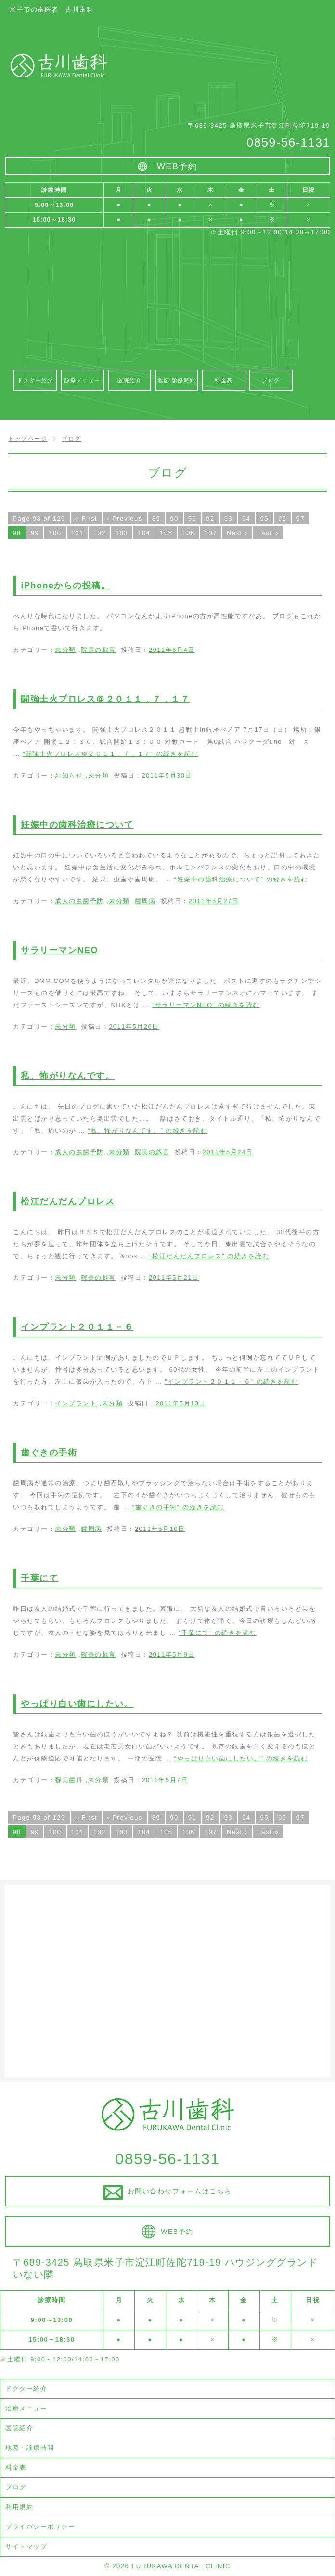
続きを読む (110, 753)
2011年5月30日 (167, 775)
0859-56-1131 (288, 142)
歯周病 (145, 901)
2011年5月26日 (134, 1026)
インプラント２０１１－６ (77, 1327)
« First (86, 518)
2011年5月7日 (165, 1780)
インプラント (76, 1403)
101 (77, 532)
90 (174, 518)
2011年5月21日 (174, 1277)
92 (210, 518)
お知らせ (69, 775)
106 (188, 532)
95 (264, 518)
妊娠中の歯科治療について (77, 824)
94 (246, 518)
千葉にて (39, 1578)
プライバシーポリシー (40, 2526)
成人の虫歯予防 (79, 901)
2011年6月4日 (172, 649)
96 (282, 518)
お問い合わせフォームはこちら (180, 2191)
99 (35, 532)
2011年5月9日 (172, 1654)
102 (99, 532)
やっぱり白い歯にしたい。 (77, 1704)
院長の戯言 (98, 649)
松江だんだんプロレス (68, 1201)
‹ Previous (124, 518)
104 (144, 532)
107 (211, 532)
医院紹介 (19, 2428)
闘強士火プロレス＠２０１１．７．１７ (105, 699)
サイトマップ (26, 2546)
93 (228, 518)
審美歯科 (69, 1780)
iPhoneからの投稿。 (65, 585)
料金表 (15, 2467)
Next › (237, 532)
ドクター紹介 (26, 2388)
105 (166, 532)
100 (55, 532)
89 (156, 518)
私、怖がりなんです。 (68, 1076)
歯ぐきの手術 (49, 1452)
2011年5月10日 (160, 1528)
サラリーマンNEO (59, 950)
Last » (268, 532)
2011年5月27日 (214, 901)
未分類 (65, 649)
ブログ (15, 2487)
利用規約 (19, 2507)
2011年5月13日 (180, 1403)
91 (192, 518)
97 (300, 518)
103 (122, 532)
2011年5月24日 (228, 1152)
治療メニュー (26, 2408)
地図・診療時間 (29, 2447)
